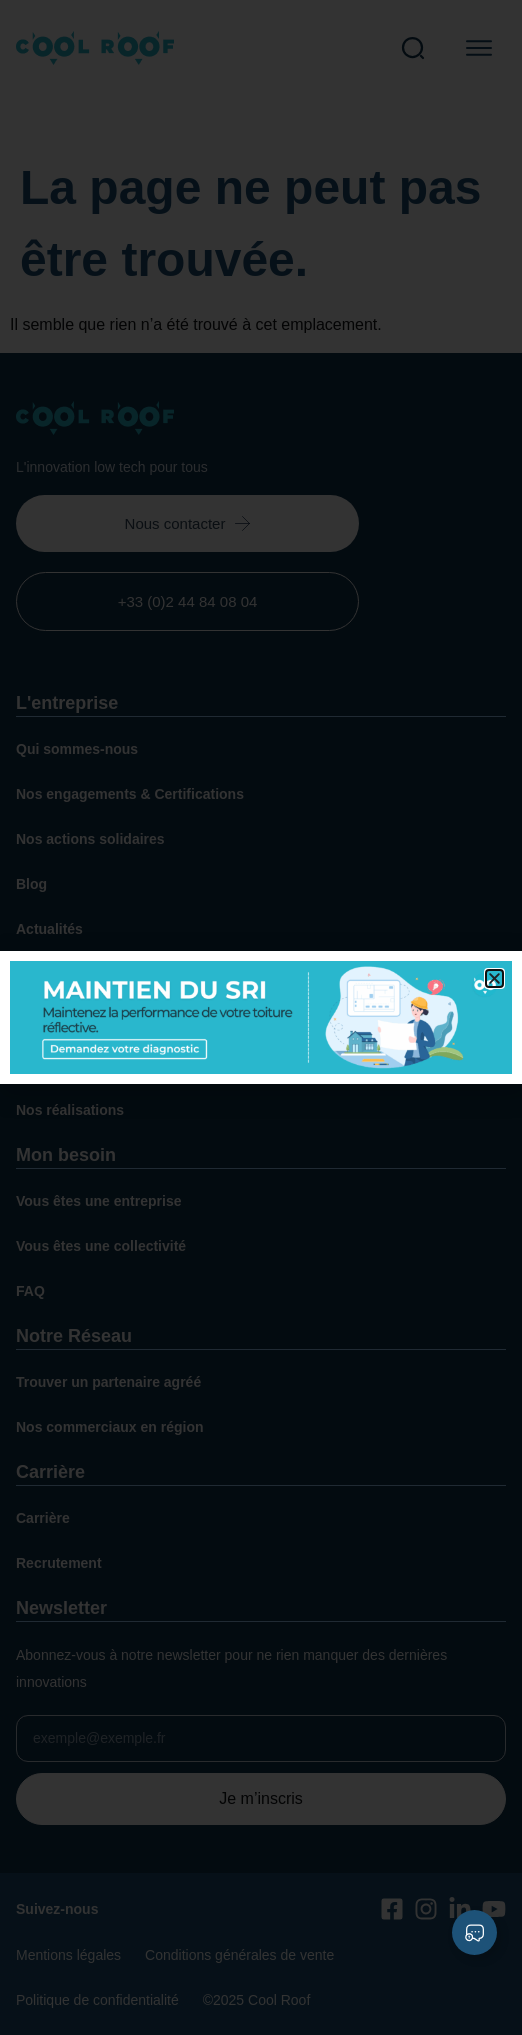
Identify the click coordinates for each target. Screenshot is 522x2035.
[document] (261, 1017)
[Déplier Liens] (474, 1932)
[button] (494, 978)
